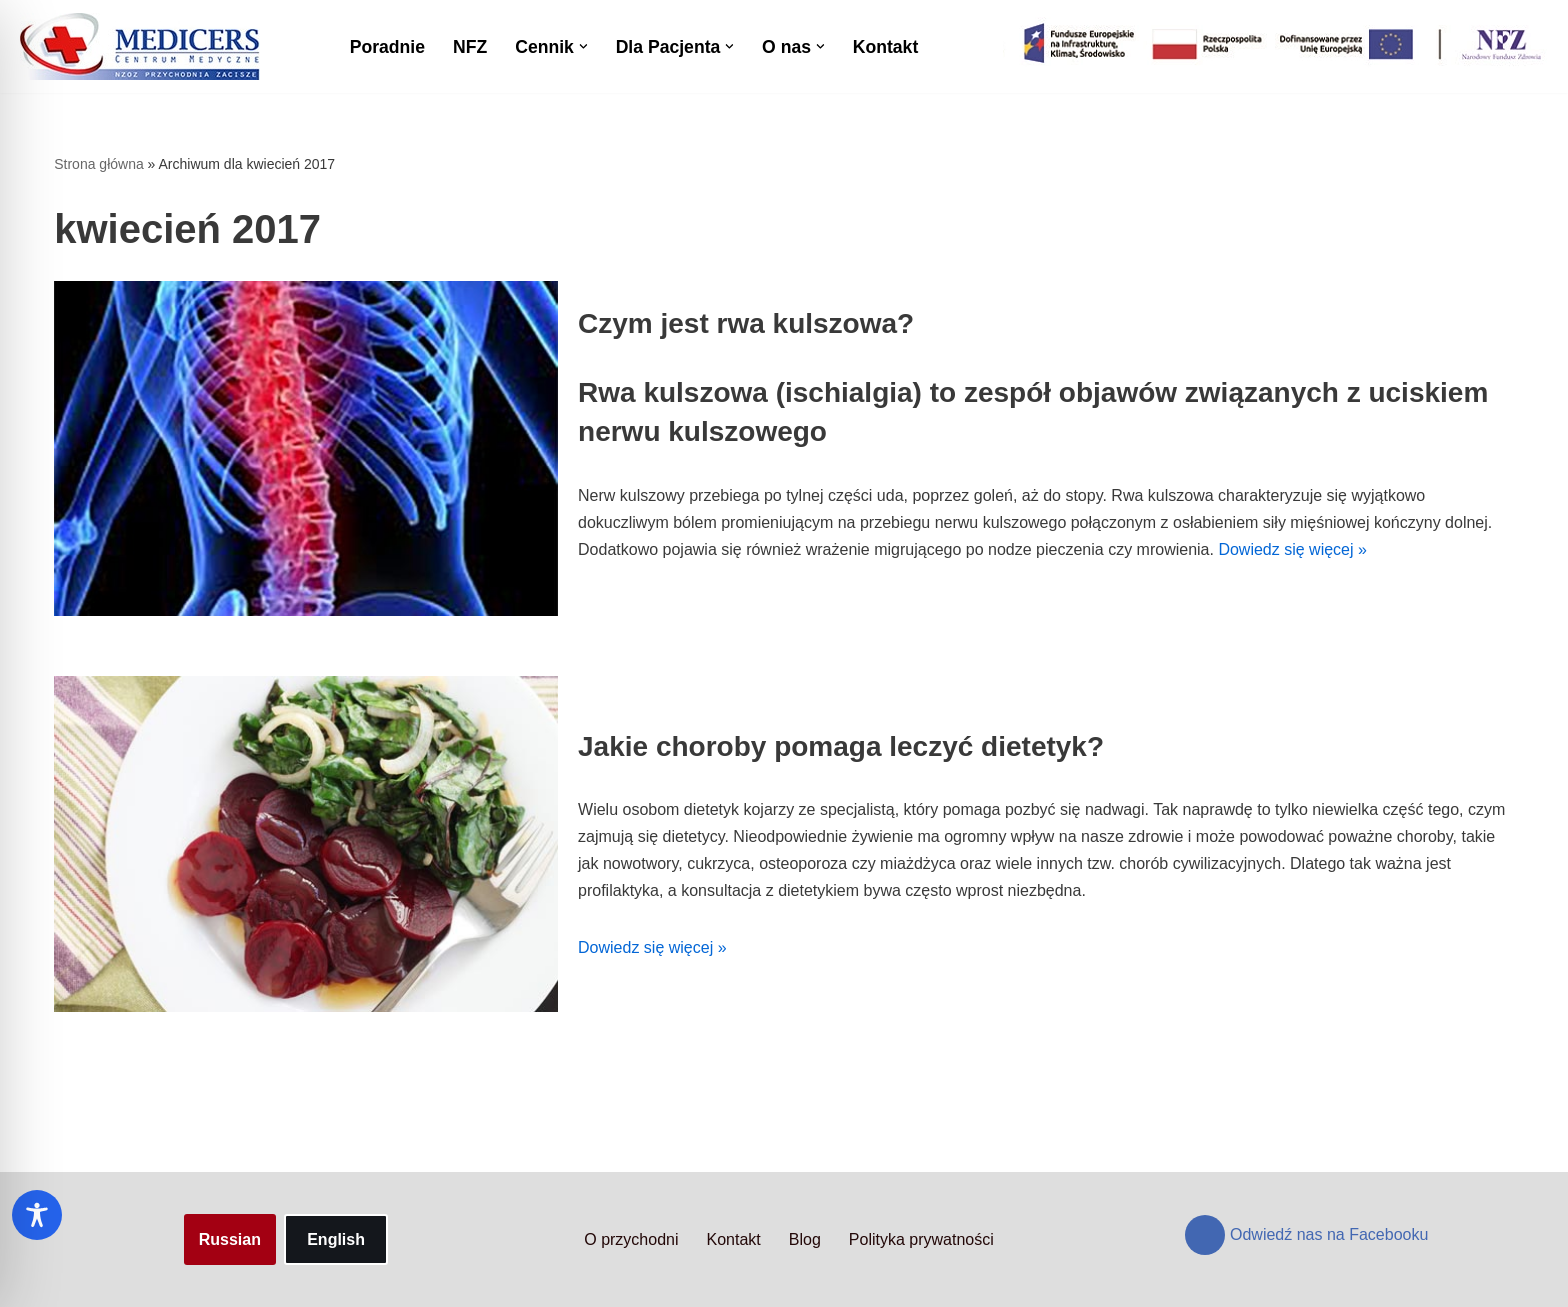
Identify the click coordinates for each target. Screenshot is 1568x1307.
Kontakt (886, 47)
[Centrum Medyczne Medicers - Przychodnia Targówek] (140, 46)
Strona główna (99, 164)
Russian (230, 1239)
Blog (805, 1239)
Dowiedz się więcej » (1292, 549)
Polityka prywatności (921, 1239)
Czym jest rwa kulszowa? (746, 323)
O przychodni (631, 1239)
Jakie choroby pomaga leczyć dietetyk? (841, 746)
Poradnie (387, 47)
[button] (583, 46)
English (336, 1239)
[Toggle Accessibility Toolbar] (37, 1215)
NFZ (470, 47)
